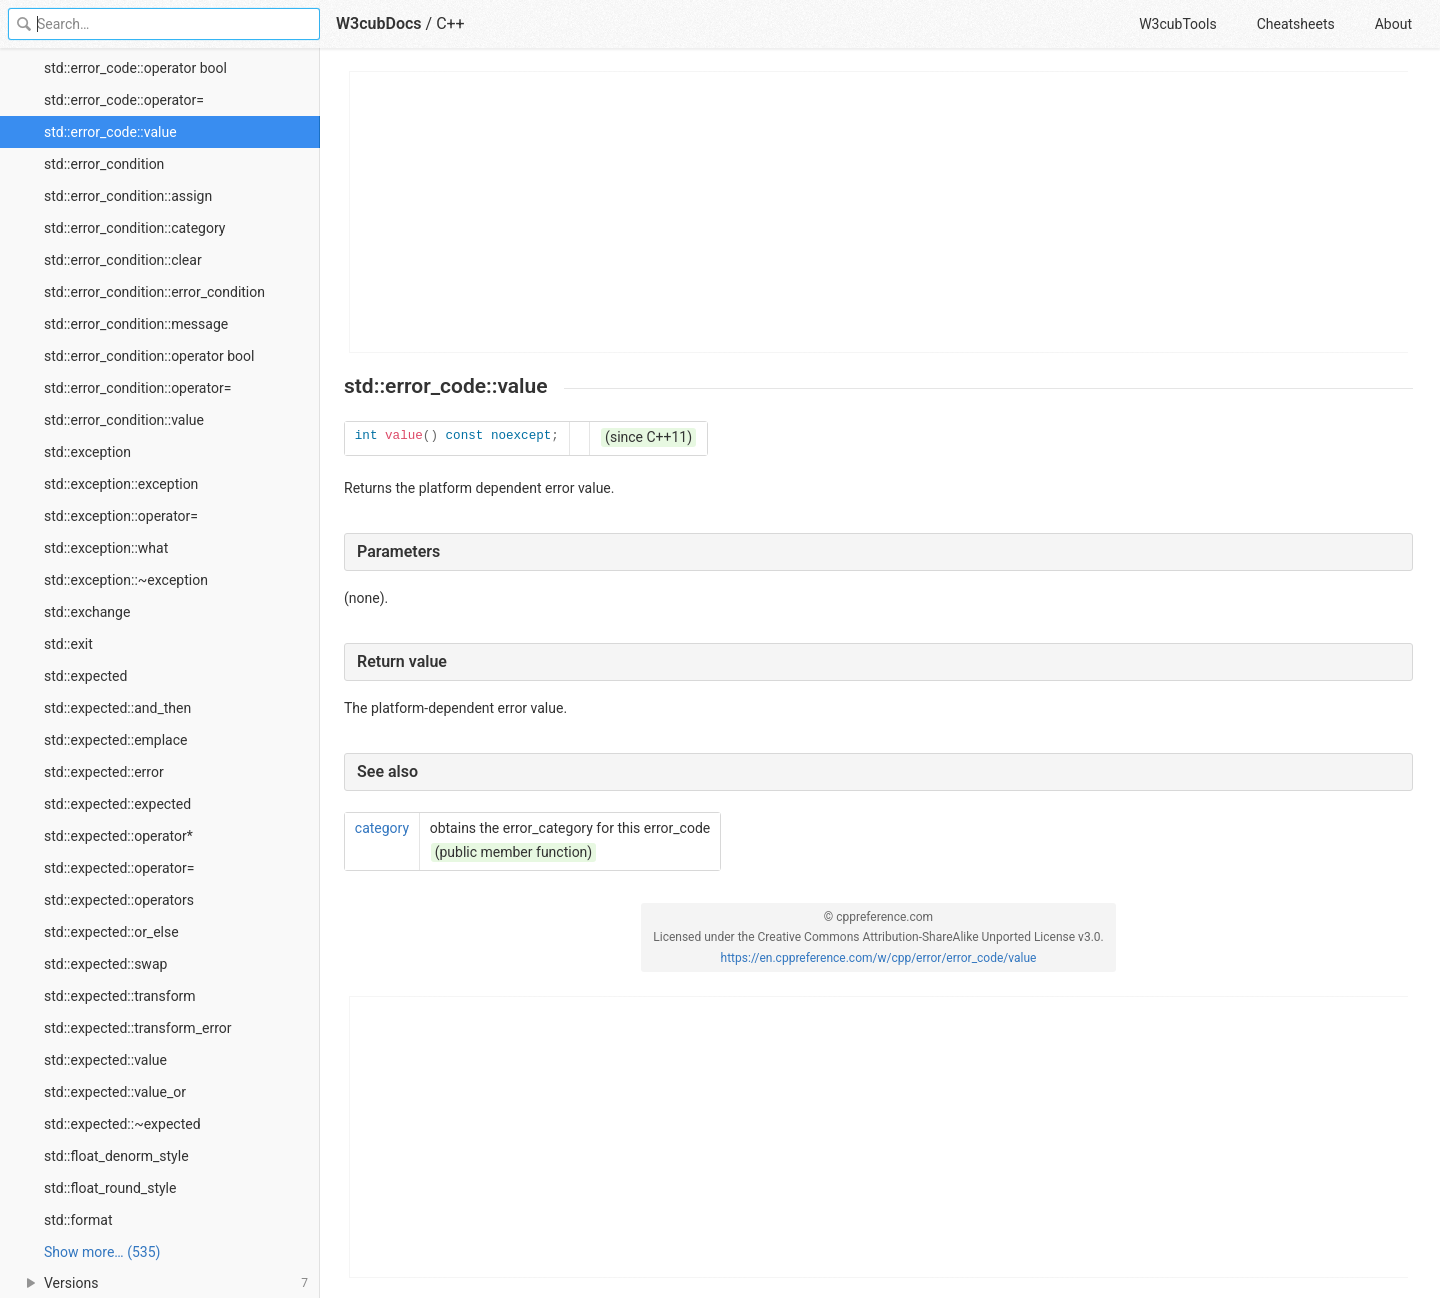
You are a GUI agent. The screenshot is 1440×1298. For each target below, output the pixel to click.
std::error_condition (104, 164)
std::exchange (87, 612)
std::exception (87, 452)
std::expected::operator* (118, 836)
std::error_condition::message (136, 324)
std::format (78, 1220)
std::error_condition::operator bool (149, 356)
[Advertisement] (879, 212)
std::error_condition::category (134, 228)
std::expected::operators (119, 900)
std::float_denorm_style (116, 1156)
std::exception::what (106, 548)
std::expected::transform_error (137, 1028)
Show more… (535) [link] (102, 1252)
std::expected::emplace (115, 740)
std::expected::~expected (122, 1124)
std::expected (85, 676)
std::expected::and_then (117, 708)
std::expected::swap (105, 964)
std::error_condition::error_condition (154, 292)
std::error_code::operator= (124, 100)
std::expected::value (105, 1060)
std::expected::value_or (115, 1092)
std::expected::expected (117, 804)
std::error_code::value (110, 132)
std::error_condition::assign (128, 196)
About (1393, 24)
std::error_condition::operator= (137, 388)
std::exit (68, 644)
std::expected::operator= (119, 868)
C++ (450, 23)
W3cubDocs (379, 23)
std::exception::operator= (121, 516)
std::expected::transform (120, 996)
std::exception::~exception (126, 580)
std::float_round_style (110, 1188)
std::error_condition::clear (123, 260)
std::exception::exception (121, 484)
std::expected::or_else (111, 932)
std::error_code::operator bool (135, 68)
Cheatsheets (1296, 24)
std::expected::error (104, 772)
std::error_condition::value (124, 420)
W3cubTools (1177, 24)
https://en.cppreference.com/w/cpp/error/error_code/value (879, 958)
